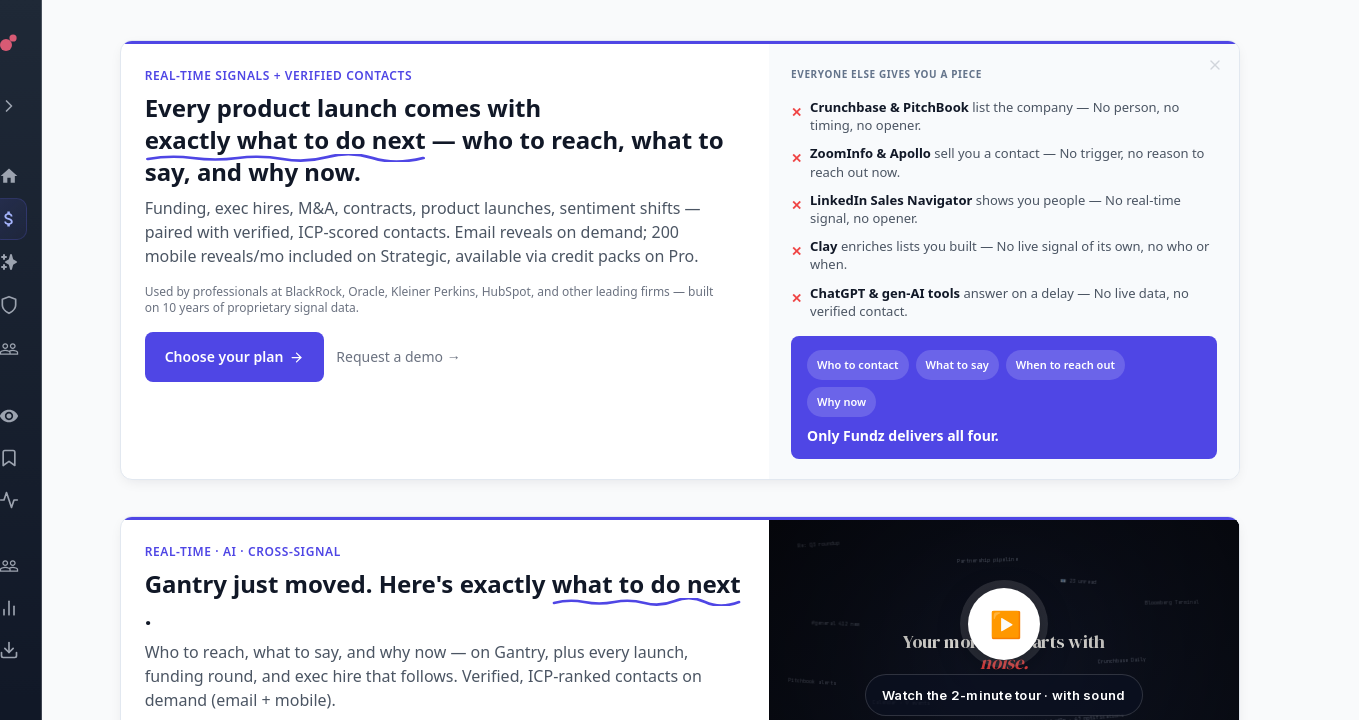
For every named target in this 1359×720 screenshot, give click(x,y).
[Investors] (35, 349)
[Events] (35, 219)
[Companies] (35, 262)
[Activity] (35, 500)
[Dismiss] (1251, 65)
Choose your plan (271, 356)
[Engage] (35, 566)
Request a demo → (434, 356)
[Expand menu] (35, 106)
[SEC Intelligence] (35, 305)
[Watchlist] (35, 416)
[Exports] (35, 650)
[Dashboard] (35, 176)
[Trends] (35, 608)
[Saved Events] (35, 458)
